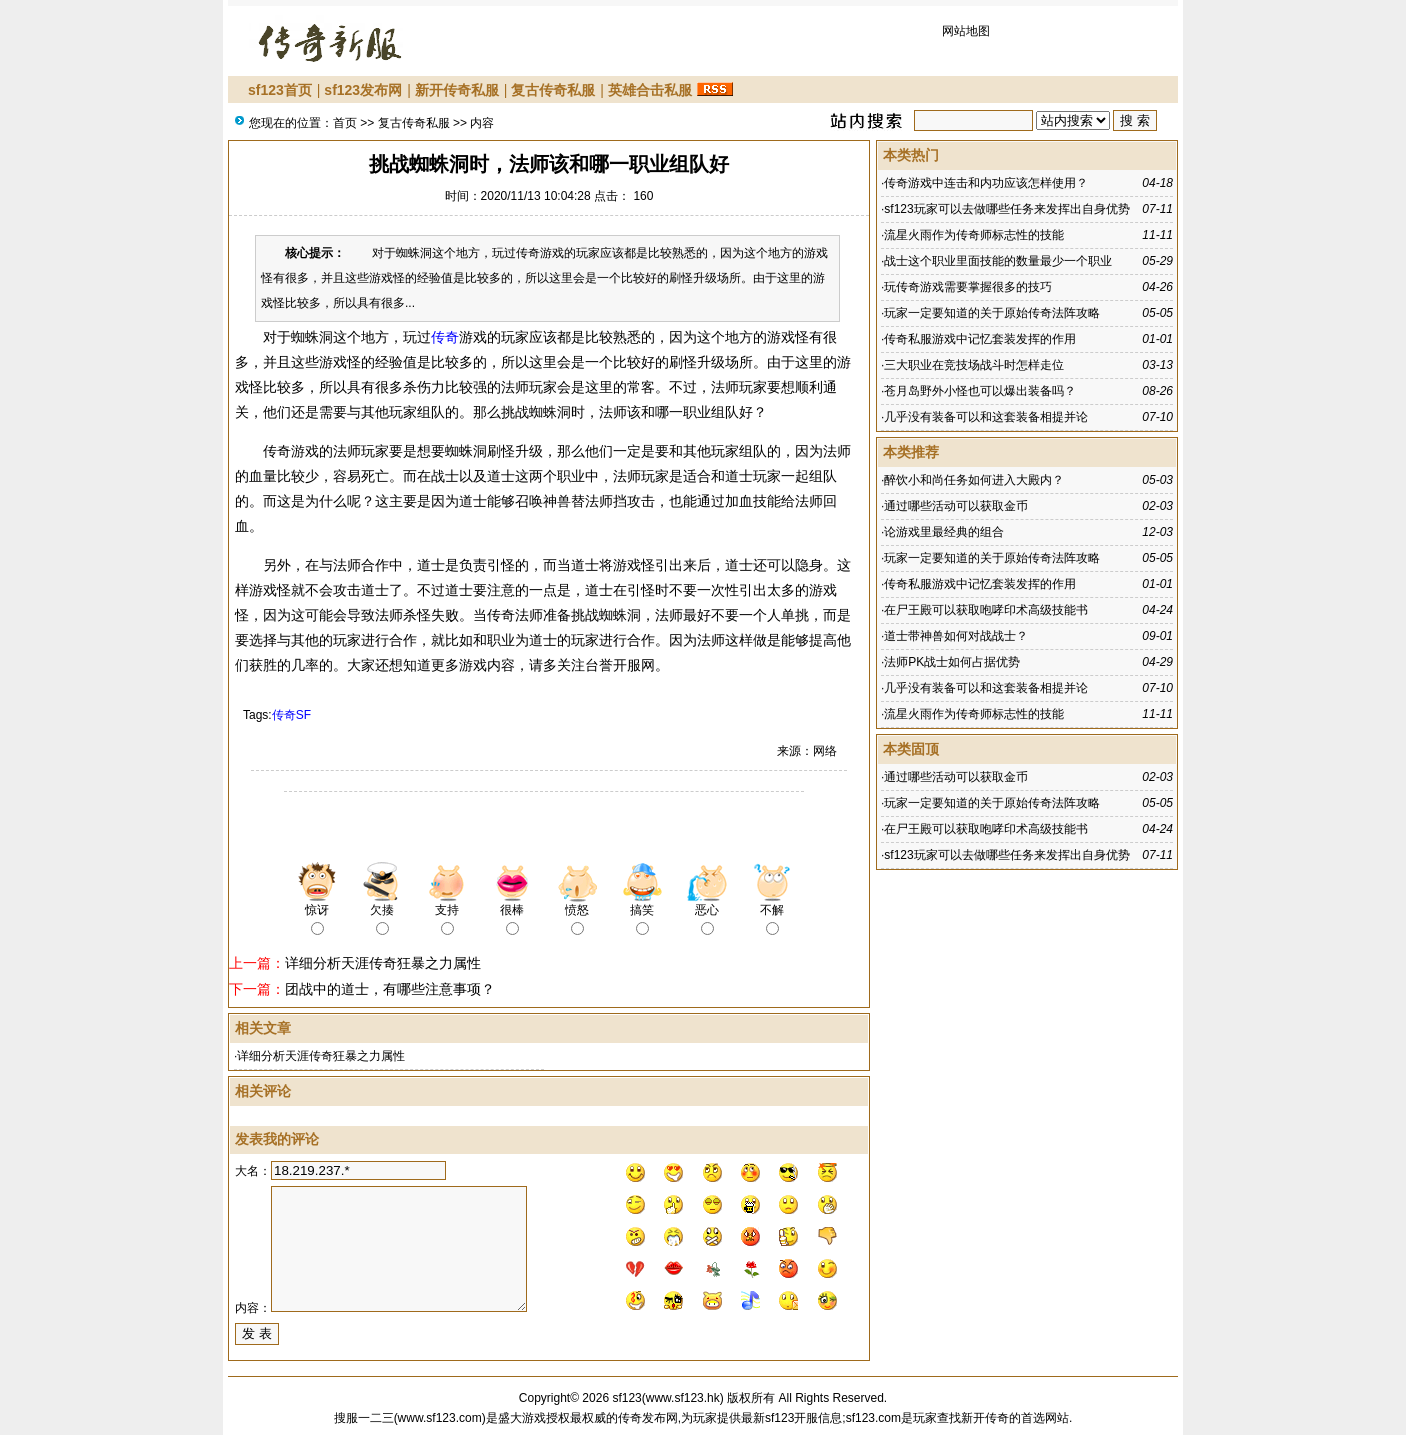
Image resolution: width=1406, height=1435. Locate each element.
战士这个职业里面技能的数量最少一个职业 (998, 261)
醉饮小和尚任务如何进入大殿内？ (974, 480)
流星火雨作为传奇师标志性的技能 (974, 235)
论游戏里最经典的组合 (944, 532)
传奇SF (291, 715)
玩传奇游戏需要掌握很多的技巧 (968, 287)
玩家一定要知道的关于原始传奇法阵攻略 (992, 313)
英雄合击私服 (650, 90)
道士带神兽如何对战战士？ (956, 636)
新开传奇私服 (457, 90)
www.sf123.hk (683, 1398)
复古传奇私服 (553, 90)
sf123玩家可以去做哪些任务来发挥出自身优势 (1006, 209)
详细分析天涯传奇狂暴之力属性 (383, 963)
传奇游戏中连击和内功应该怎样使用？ (986, 183)
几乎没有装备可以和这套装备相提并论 (986, 417)
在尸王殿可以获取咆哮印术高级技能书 (986, 610)
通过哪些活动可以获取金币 (956, 506)
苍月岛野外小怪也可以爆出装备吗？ (980, 391)
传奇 (445, 337)
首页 (345, 123)
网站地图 (966, 31)
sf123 (626, 1398)
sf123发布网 (363, 90)
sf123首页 (280, 90)
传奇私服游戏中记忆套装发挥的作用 (980, 339)
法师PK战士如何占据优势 (952, 662)
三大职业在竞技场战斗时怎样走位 (974, 365)
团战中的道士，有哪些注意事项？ (390, 989)
